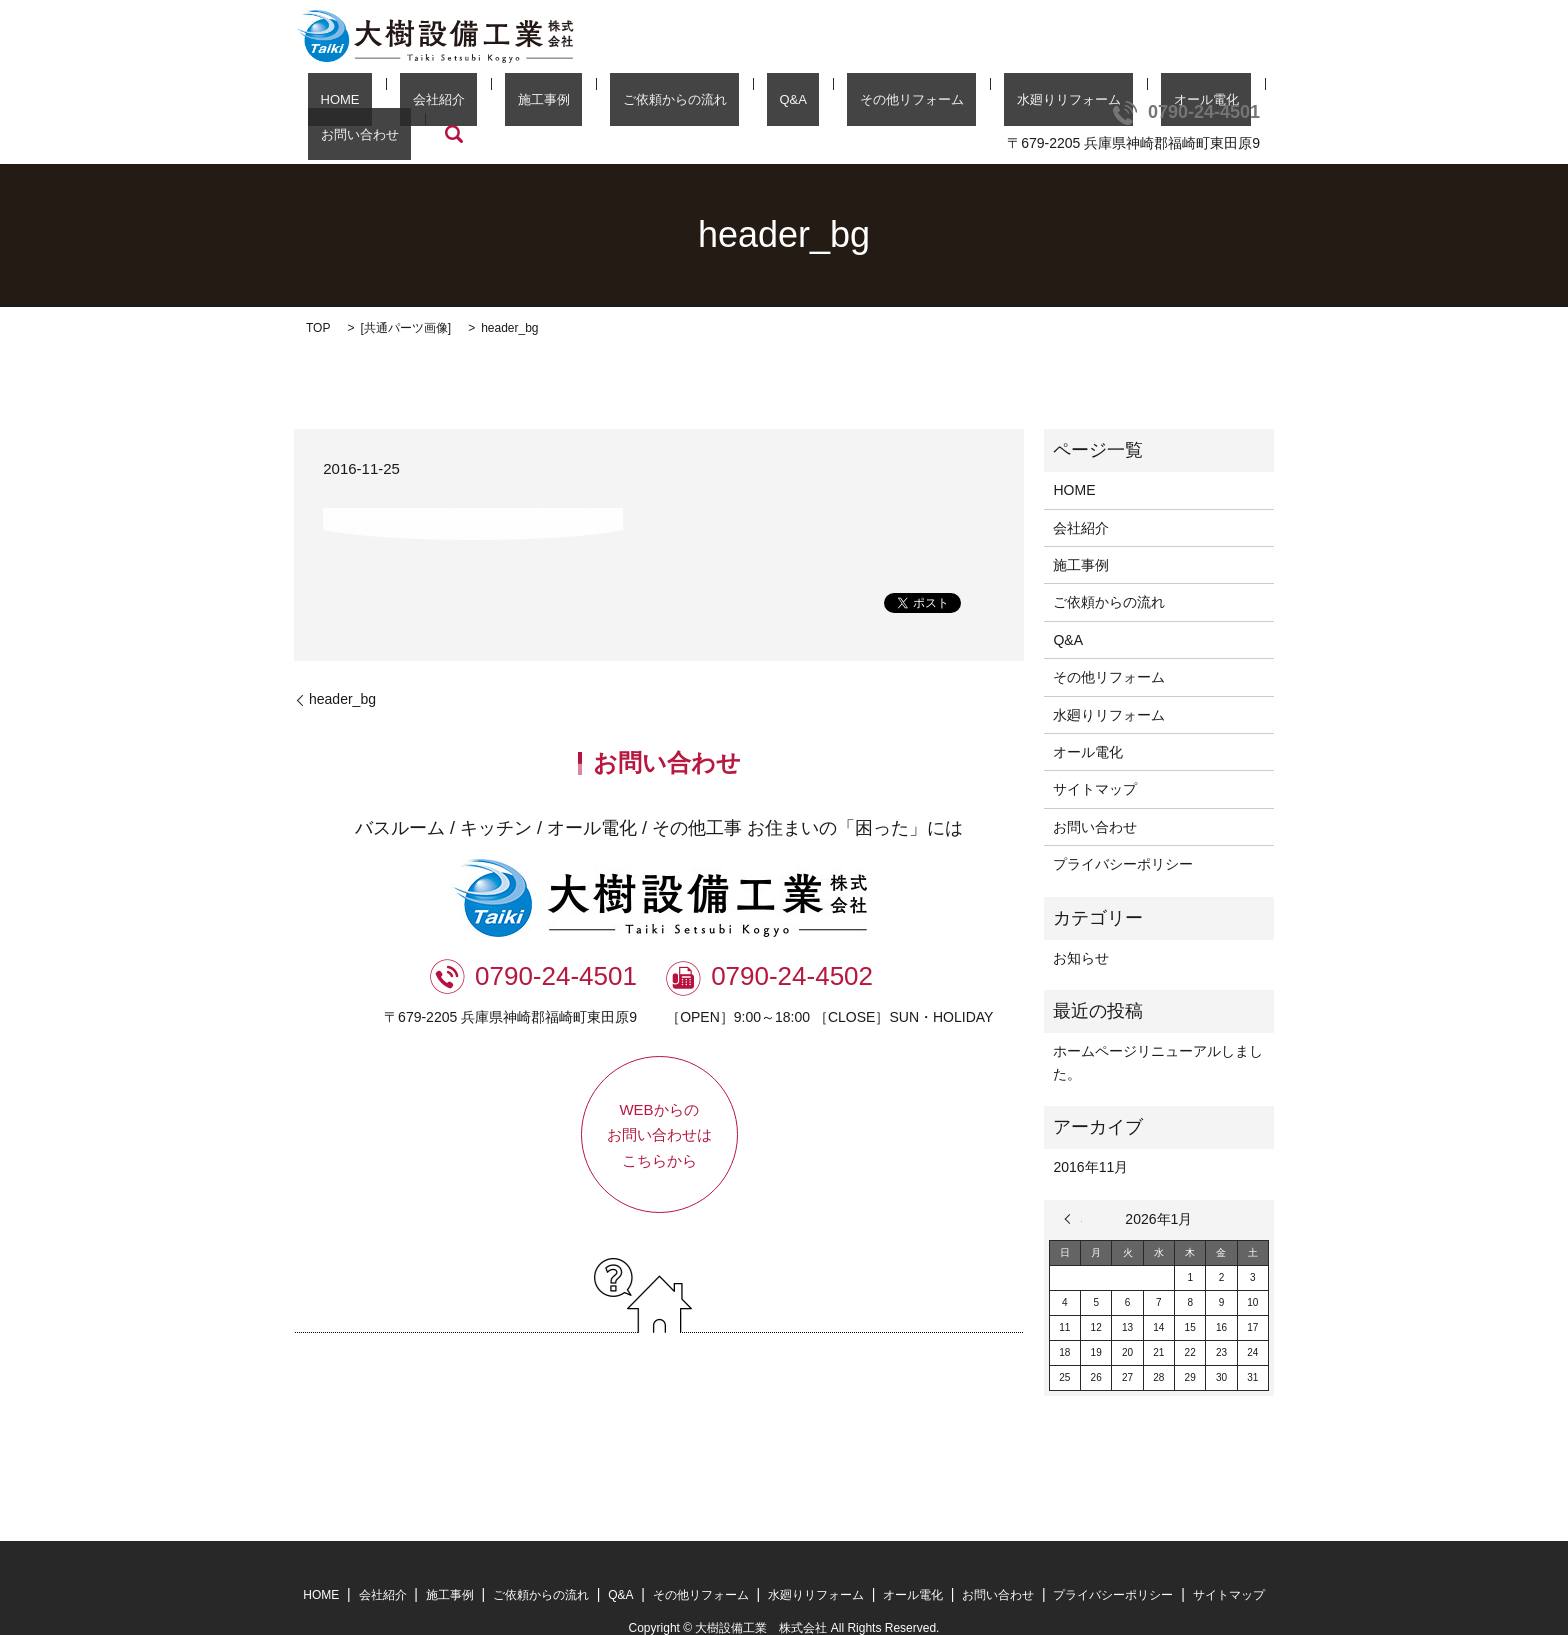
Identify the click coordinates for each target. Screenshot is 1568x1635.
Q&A (702, 104)
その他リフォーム (797, 104)
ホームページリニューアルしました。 (1158, 1032)
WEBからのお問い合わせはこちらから (659, 1105)
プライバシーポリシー (1123, 834)
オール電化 (1041, 104)
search (1223, 104)
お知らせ (1081, 928)
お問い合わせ (1141, 104)
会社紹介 (423, 104)
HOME (349, 104)
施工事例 (503, 104)
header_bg (342, 669)
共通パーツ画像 (406, 298)
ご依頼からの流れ (609, 104)
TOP (318, 298)
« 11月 (1073, 1189)
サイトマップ (1095, 759)
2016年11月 (1090, 1137)
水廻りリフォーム (929, 104)
